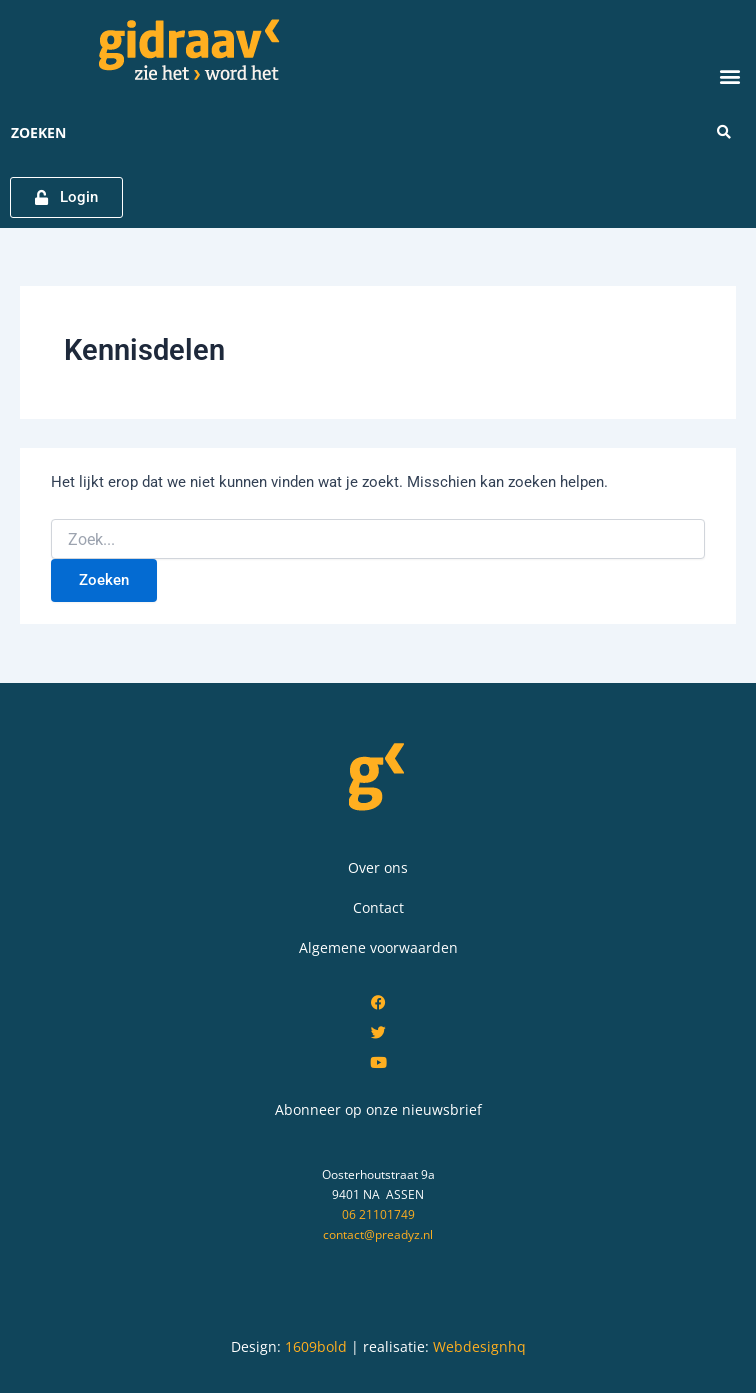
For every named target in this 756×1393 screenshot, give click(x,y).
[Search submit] (724, 132)
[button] (729, 75)
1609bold (316, 1346)
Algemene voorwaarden (378, 947)
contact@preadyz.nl (378, 1234)
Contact (378, 907)
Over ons (378, 867)
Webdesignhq (479, 1346)
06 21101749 (378, 1214)
